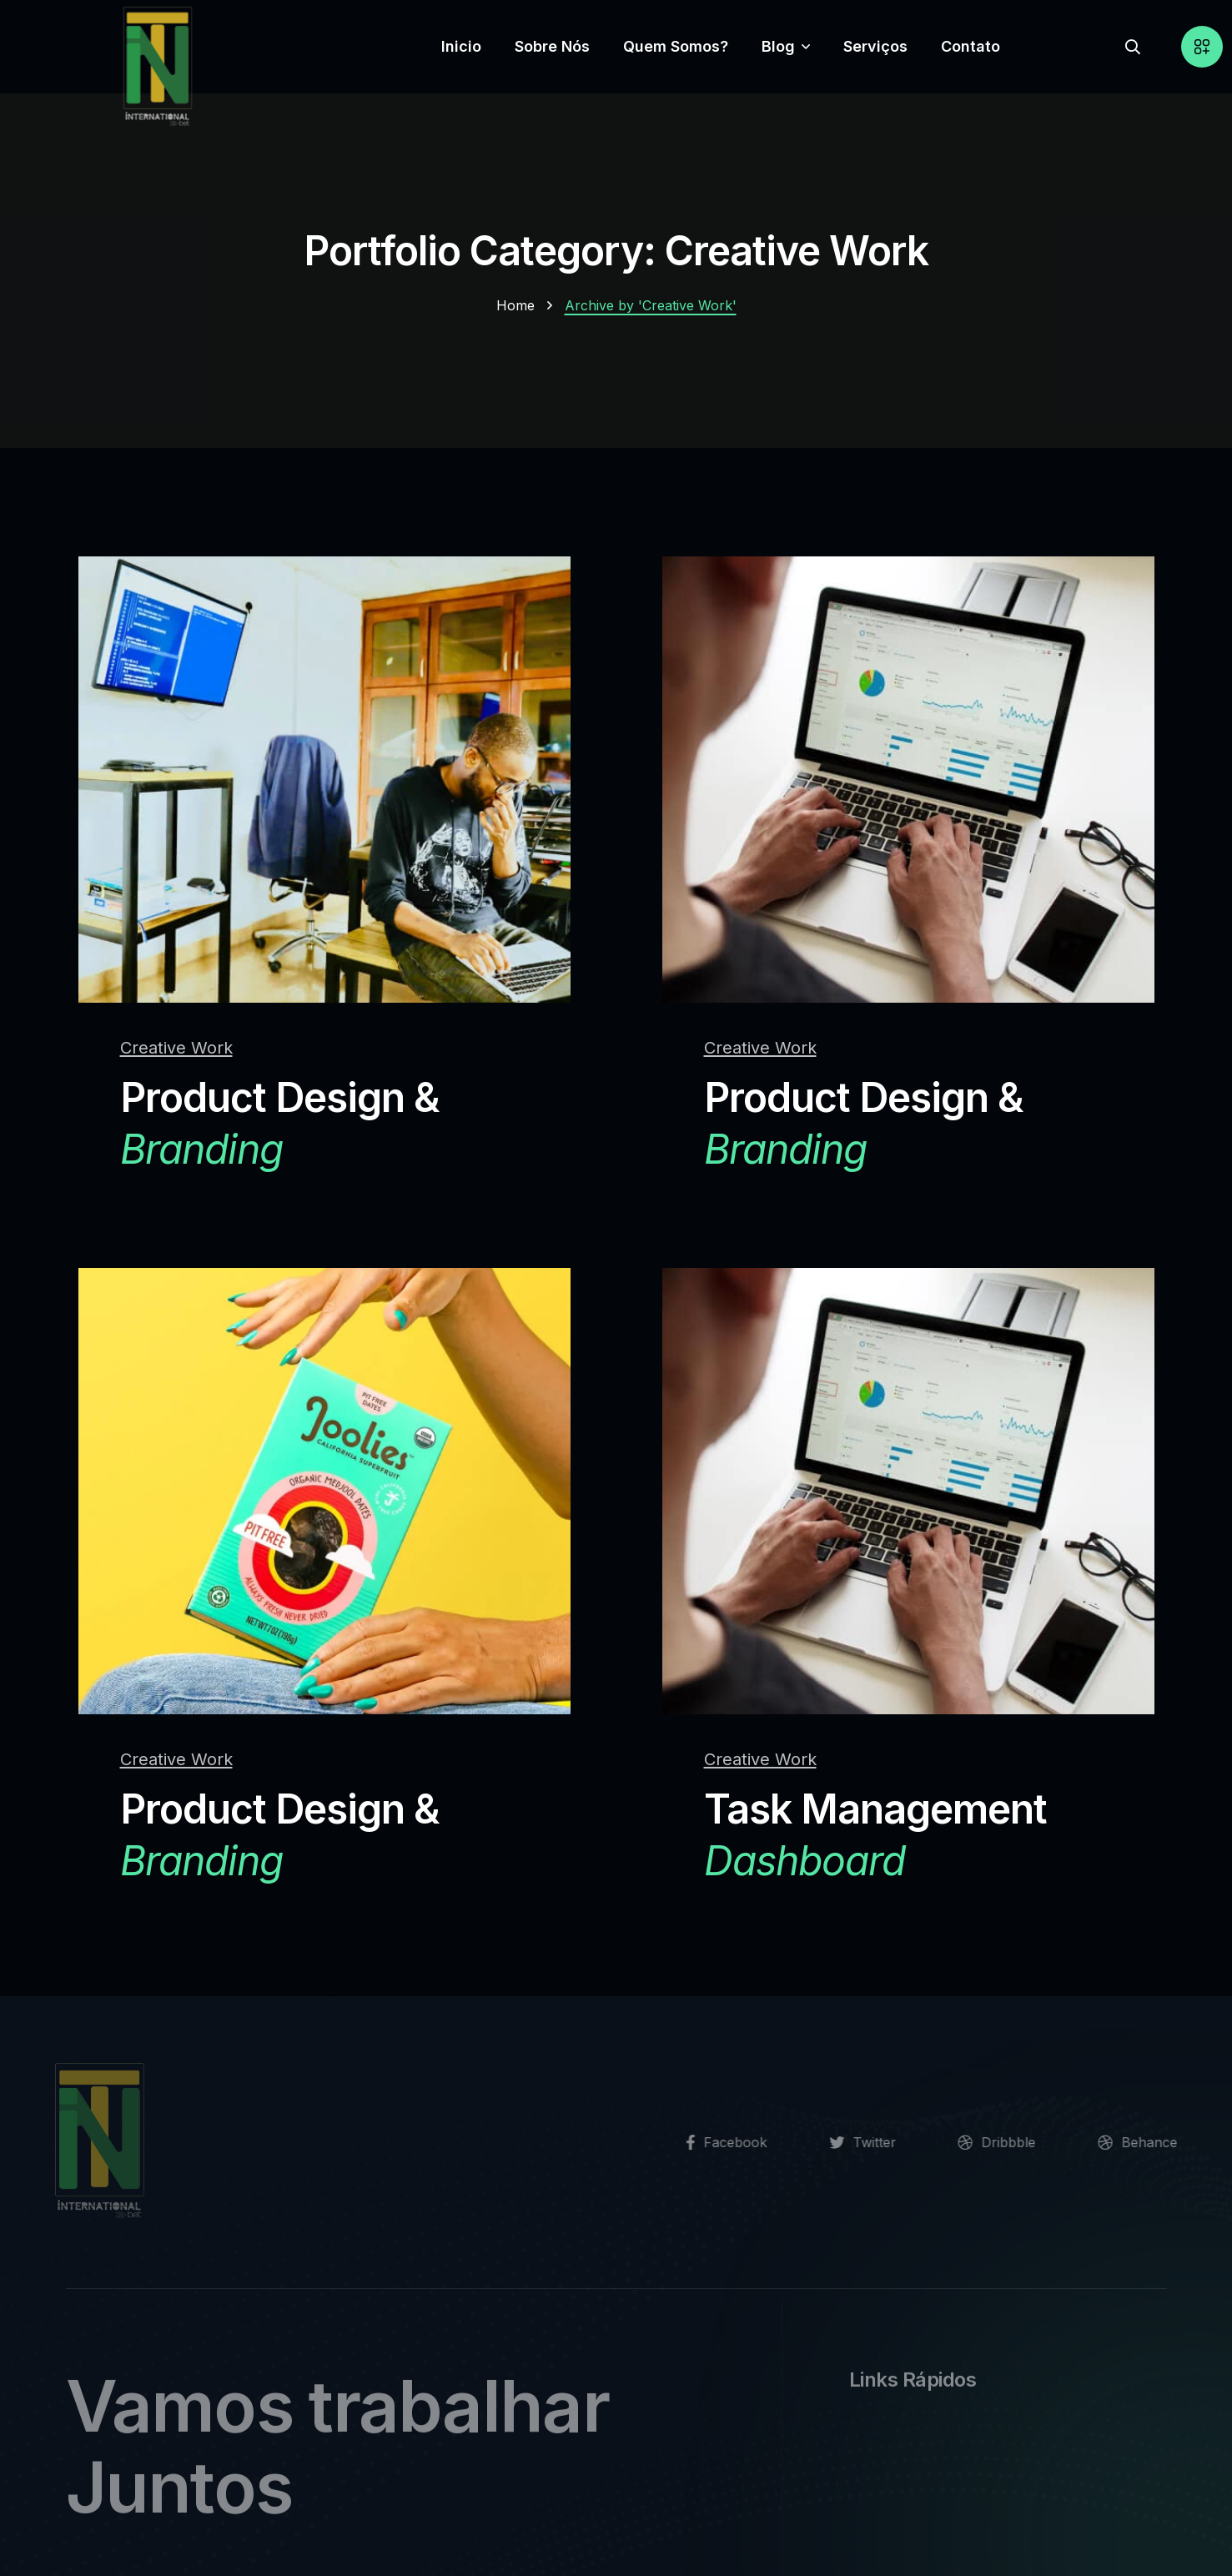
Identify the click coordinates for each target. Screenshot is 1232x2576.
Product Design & (280, 1124)
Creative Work (176, 1048)
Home (515, 305)
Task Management (876, 1836)
